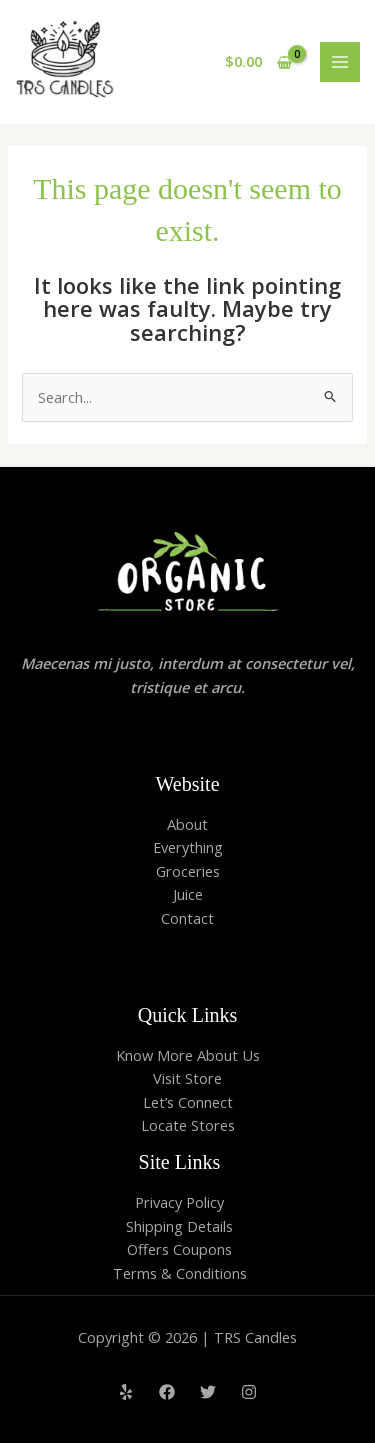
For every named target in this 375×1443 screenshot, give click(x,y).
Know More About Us (188, 1055)
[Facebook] (167, 1392)
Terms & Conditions (180, 1273)
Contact (187, 918)
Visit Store (187, 1078)
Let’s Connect (188, 1102)
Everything (188, 847)
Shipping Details (179, 1226)
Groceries (188, 871)
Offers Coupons (179, 1249)
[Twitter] (208, 1392)
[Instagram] (249, 1392)
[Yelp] (126, 1392)
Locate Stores (188, 1125)
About (187, 824)
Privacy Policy (179, 1202)
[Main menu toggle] (340, 62)
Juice (188, 894)
